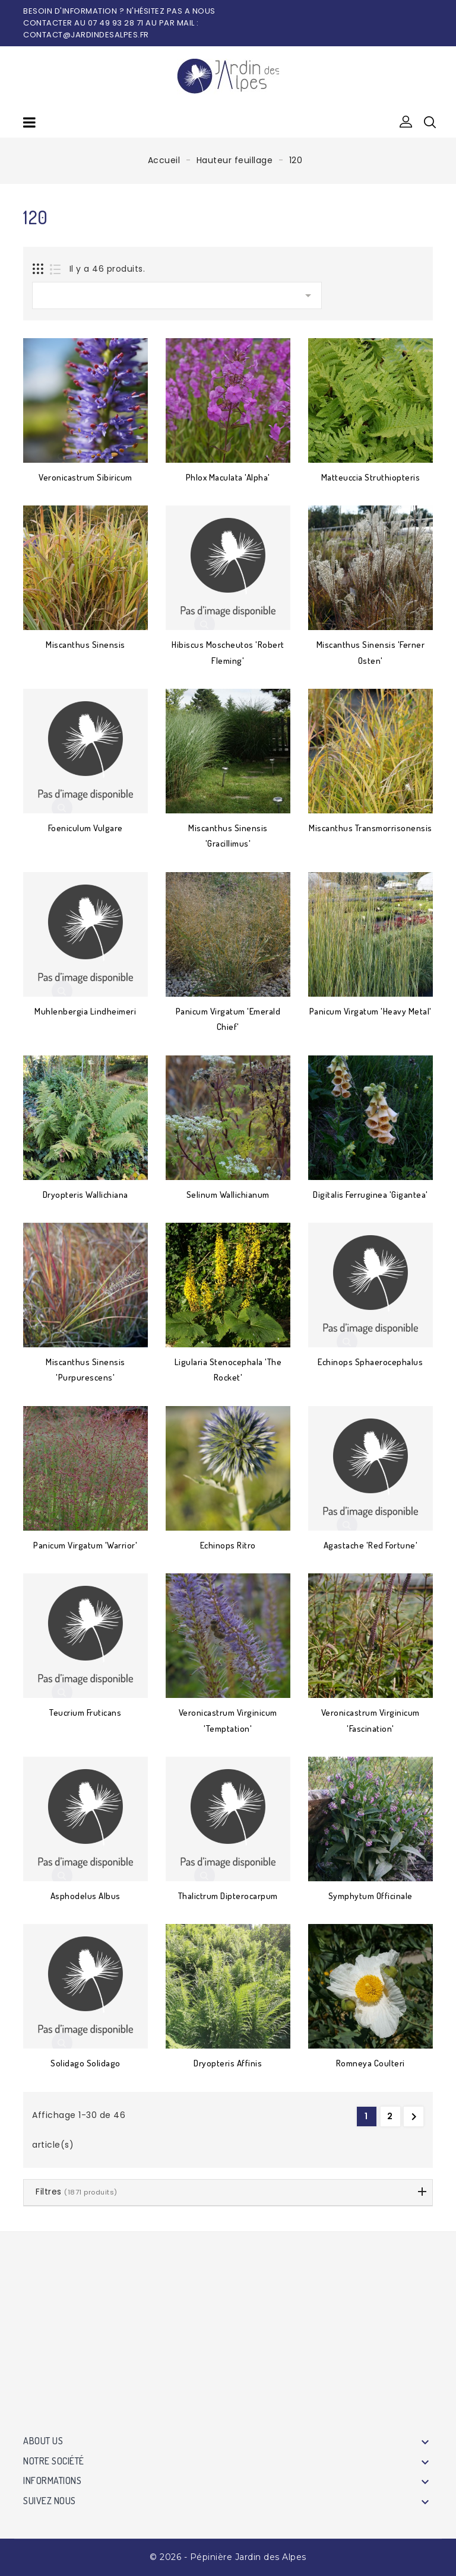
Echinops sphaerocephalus (370, 1361)
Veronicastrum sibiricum (85, 477)
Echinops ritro (228, 1545)
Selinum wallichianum (228, 1194)
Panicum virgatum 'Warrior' (85, 1545)
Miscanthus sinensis (85, 644)
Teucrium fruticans (85, 1712)
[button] (406, 122)
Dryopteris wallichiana (85, 1194)
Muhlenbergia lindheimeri (85, 1011)
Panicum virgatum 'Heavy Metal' (370, 1011)
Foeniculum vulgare (85, 828)
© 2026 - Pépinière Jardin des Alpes (228, 2557)
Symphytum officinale (370, 1895)
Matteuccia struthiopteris (370, 477)
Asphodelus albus (85, 1895)
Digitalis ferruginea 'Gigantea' (370, 1194)
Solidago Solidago (85, 2063)
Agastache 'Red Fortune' (371, 1545)
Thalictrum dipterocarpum (228, 1895)
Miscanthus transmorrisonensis (370, 828)
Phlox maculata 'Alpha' (228, 477)
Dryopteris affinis (228, 2063)
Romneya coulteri (370, 2063)
